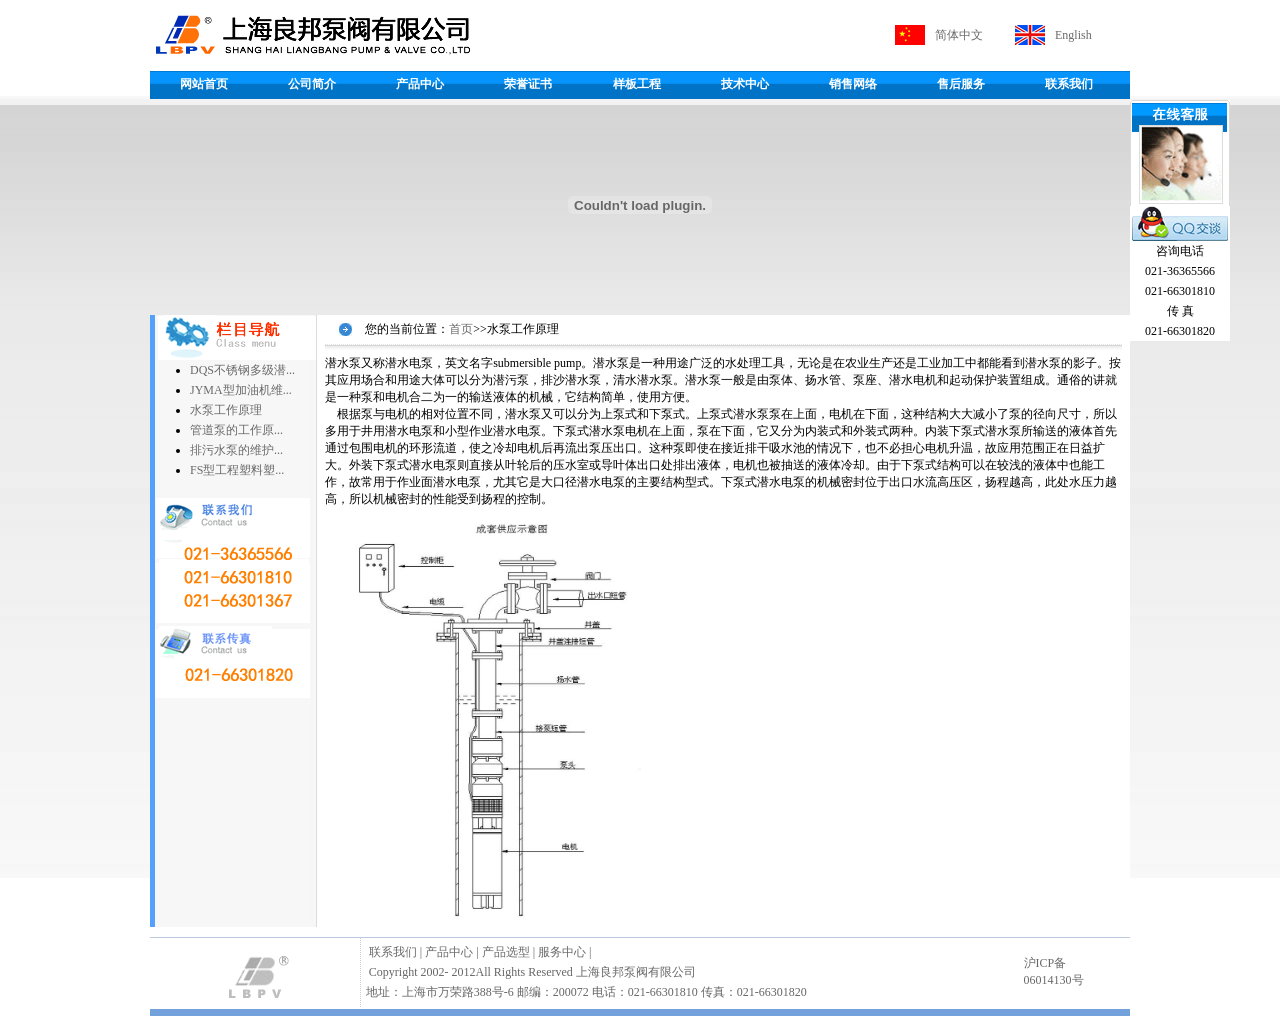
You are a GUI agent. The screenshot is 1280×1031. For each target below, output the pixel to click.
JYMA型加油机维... (241, 390)
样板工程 (637, 84)
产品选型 (506, 952)
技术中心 (745, 84)
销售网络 (853, 84)
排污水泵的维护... (236, 450)
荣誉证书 (528, 84)
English (1073, 35)
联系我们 (1069, 84)
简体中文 (959, 35)
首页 (461, 329)
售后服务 (961, 84)
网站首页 (204, 84)
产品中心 (420, 84)
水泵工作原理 (226, 410)
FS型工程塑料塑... (237, 470)
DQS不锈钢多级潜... (242, 370)
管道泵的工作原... (236, 430)
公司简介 (312, 84)
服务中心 (562, 952)
